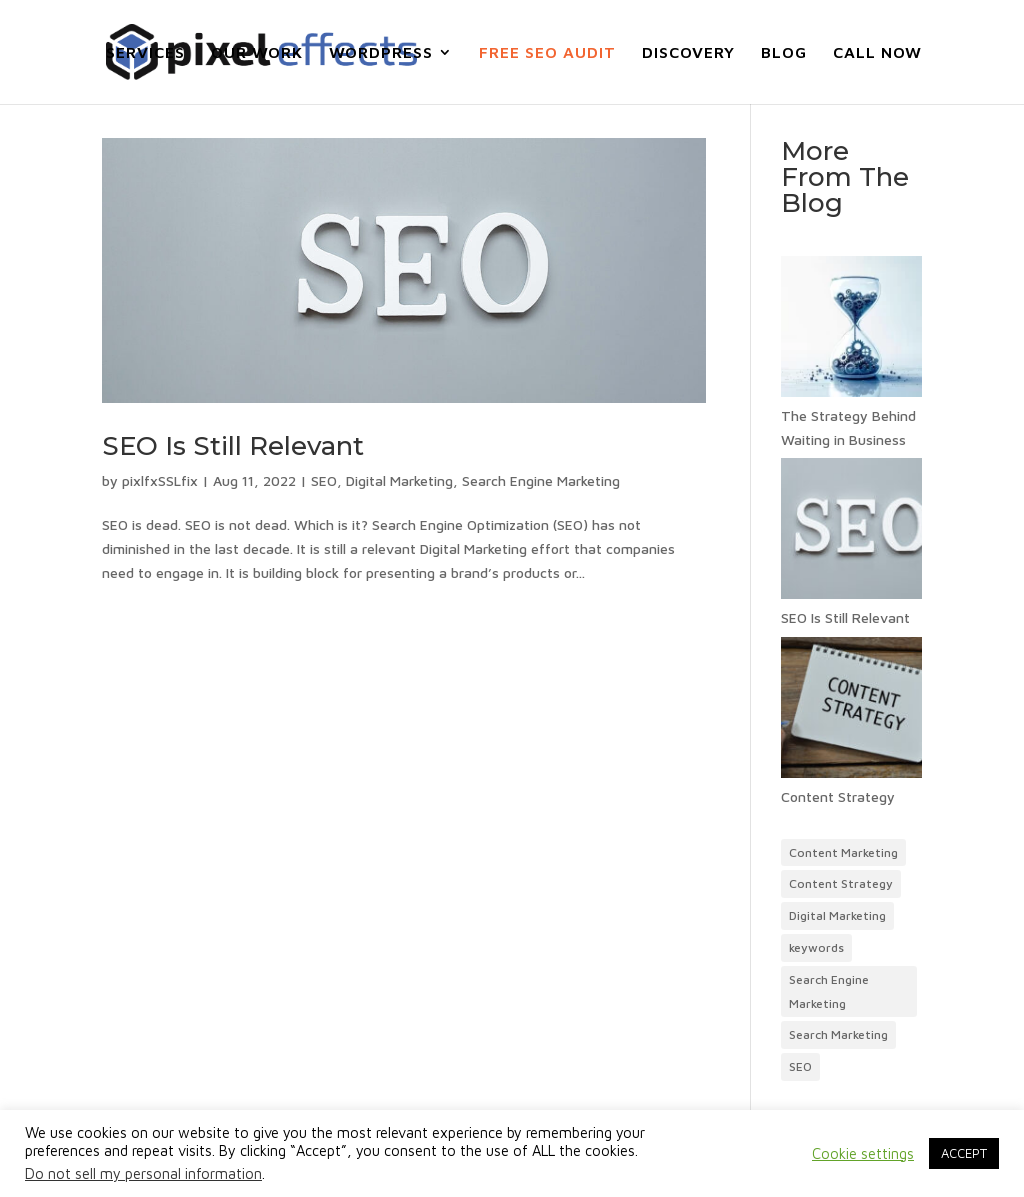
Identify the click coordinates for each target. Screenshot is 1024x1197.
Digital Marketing (399, 480)
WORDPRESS (381, 53)
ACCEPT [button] (964, 1153)
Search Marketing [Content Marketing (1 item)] (838, 1034)
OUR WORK (257, 53)
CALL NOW (877, 53)
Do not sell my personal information (143, 1173)
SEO (324, 480)
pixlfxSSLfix (160, 480)
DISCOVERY (688, 53)
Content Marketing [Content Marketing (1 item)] (843, 852)
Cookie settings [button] (863, 1153)
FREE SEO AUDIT (547, 53)
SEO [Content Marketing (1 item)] (800, 1066)
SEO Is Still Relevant (233, 446)
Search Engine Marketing (541, 480)
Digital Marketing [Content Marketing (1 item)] (837, 915)
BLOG (784, 53)
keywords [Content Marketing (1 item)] (816, 947)
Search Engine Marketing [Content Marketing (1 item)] (829, 991)
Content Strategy (838, 796)
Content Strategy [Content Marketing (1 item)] (841, 883)
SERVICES (145, 53)
